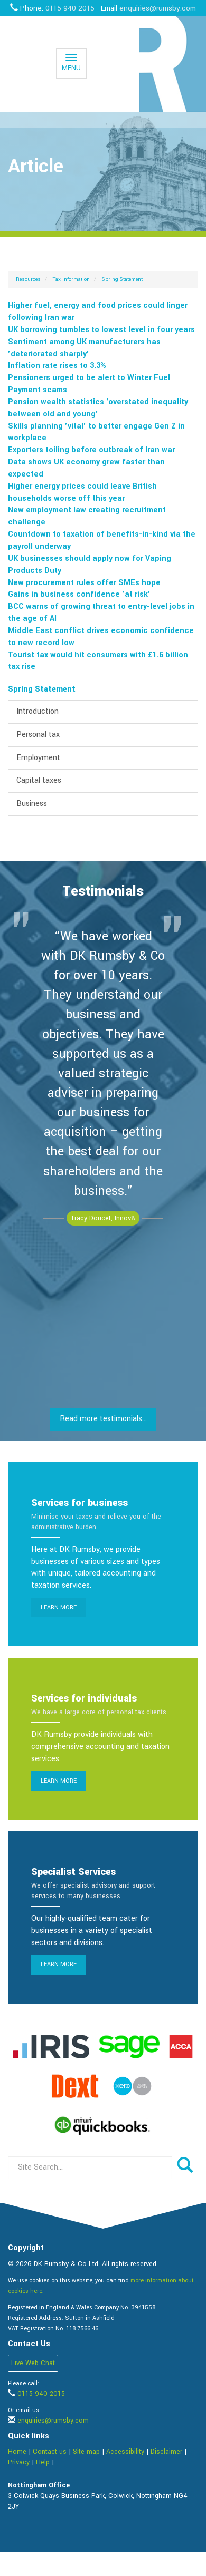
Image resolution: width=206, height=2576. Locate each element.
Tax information (71, 279)
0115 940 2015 (70, 8)
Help (43, 2462)
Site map (86, 2451)
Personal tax (38, 734)
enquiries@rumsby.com (157, 8)
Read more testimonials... (103, 1418)
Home (17, 2451)
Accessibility (125, 2451)
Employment (38, 757)
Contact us (50, 2451)
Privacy (19, 2462)
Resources (28, 279)
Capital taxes (38, 780)
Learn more (59, 1607)
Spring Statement (122, 279)
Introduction (37, 711)
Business (31, 803)
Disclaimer (166, 2451)
